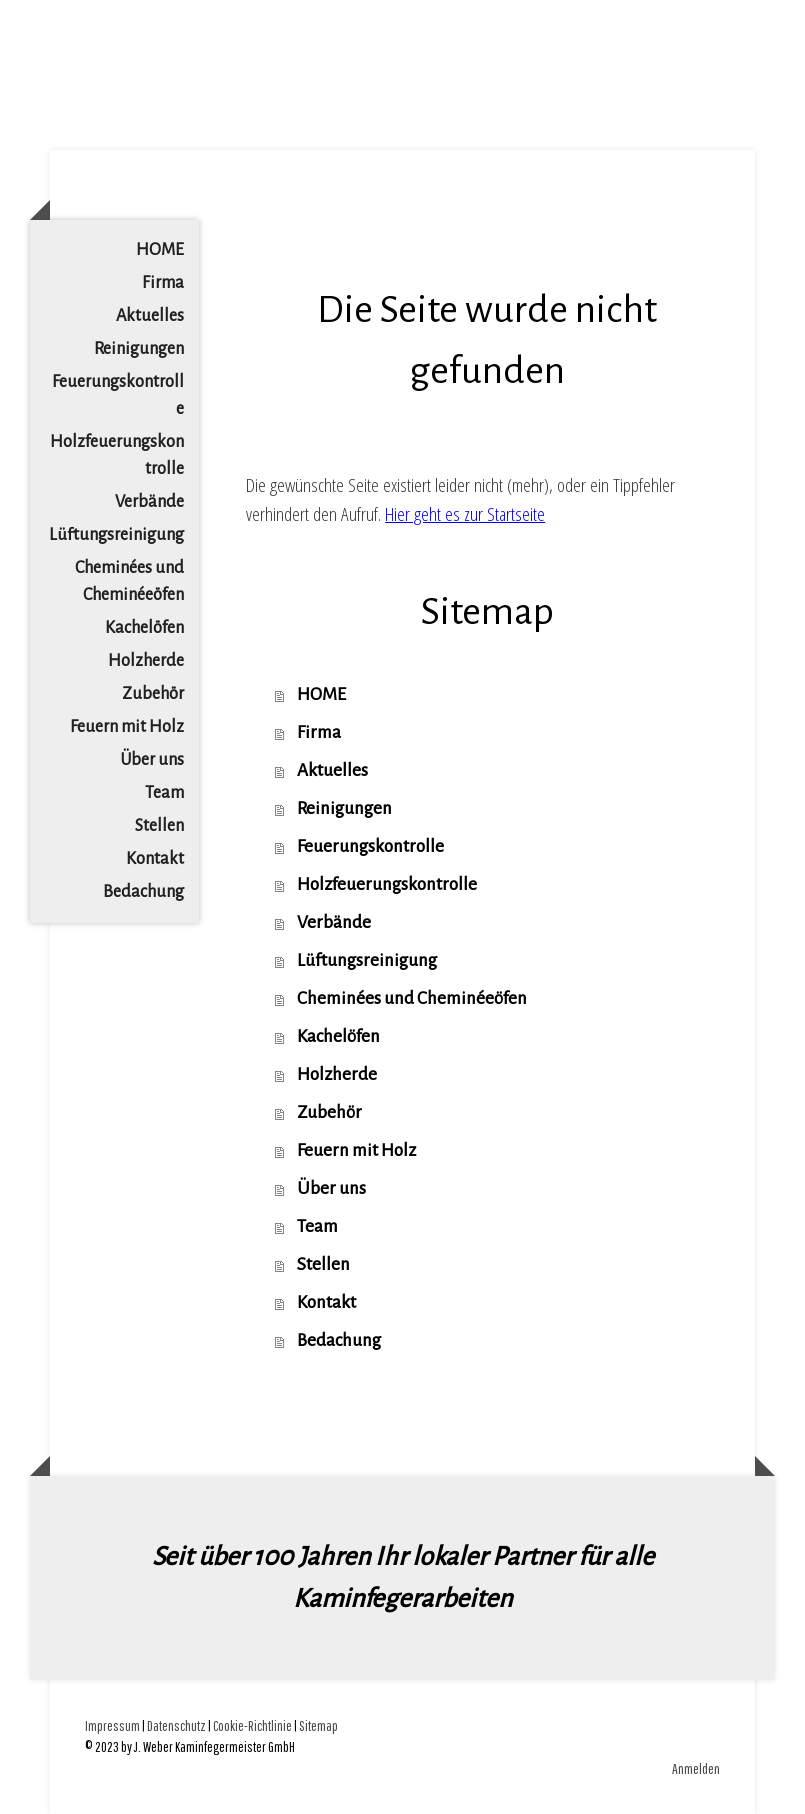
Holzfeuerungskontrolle (117, 455)
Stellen (159, 826)
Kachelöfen (144, 628)
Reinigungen (139, 349)
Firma (163, 283)
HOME (160, 250)
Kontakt (155, 859)
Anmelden (696, 1768)
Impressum (112, 1725)
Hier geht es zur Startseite (465, 514)
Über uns (152, 760)
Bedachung (143, 892)
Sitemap (318, 1725)
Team (164, 793)
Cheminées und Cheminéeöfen (129, 581)
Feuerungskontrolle (118, 395)
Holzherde (146, 661)
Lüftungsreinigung (116, 535)
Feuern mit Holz (127, 727)
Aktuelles (150, 316)
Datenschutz (176, 1725)
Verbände (149, 502)
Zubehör (153, 694)
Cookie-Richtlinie (252, 1725)
